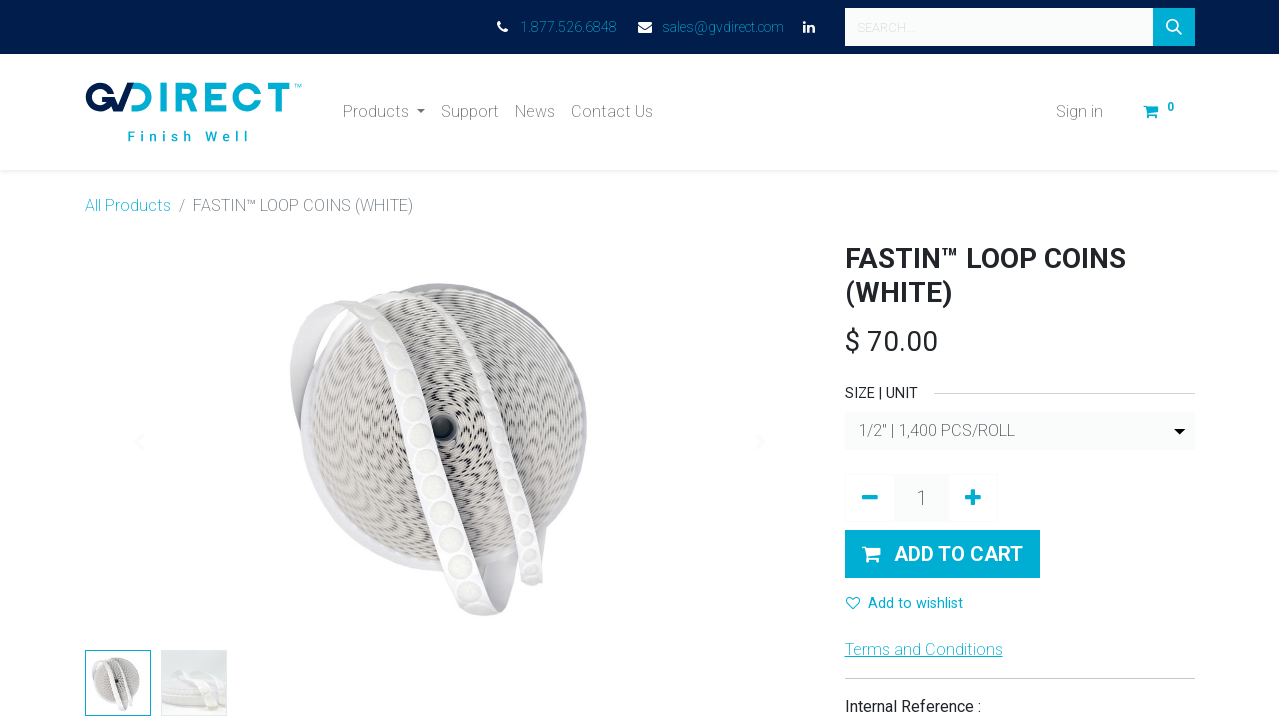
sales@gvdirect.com (723, 27)
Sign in (1079, 111)
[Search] (1174, 27)
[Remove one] (870, 498)
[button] (942, 554)
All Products (128, 205)
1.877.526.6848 (568, 27)
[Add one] (973, 498)
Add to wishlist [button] (904, 603)
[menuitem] (470, 112)
